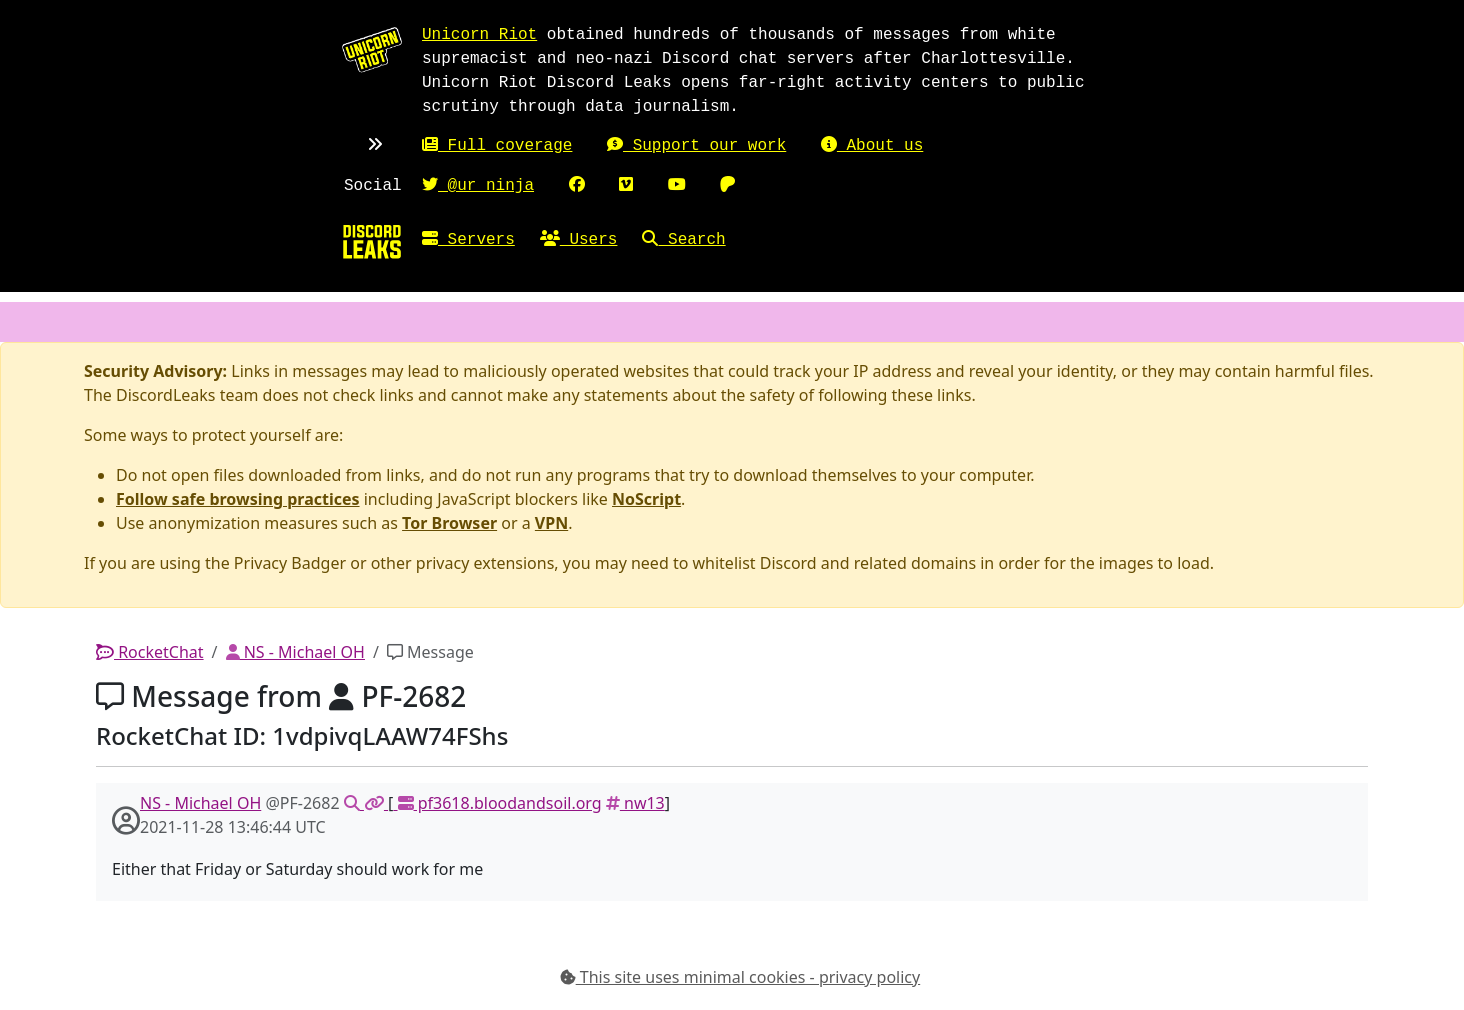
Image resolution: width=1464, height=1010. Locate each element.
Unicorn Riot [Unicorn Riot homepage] (479, 35)
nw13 (635, 803)
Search (683, 240)
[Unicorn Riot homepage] (372, 49)
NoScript (646, 499)
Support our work (696, 146)
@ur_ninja (478, 186)
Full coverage (497, 146)
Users (579, 240)
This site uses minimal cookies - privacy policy (740, 977)
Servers (468, 240)
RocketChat (150, 652)
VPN (551, 523)
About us (872, 146)
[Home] (372, 241)
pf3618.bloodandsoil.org (497, 803)
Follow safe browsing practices (238, 499)
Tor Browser (449, 523)
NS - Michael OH (295, 652)
